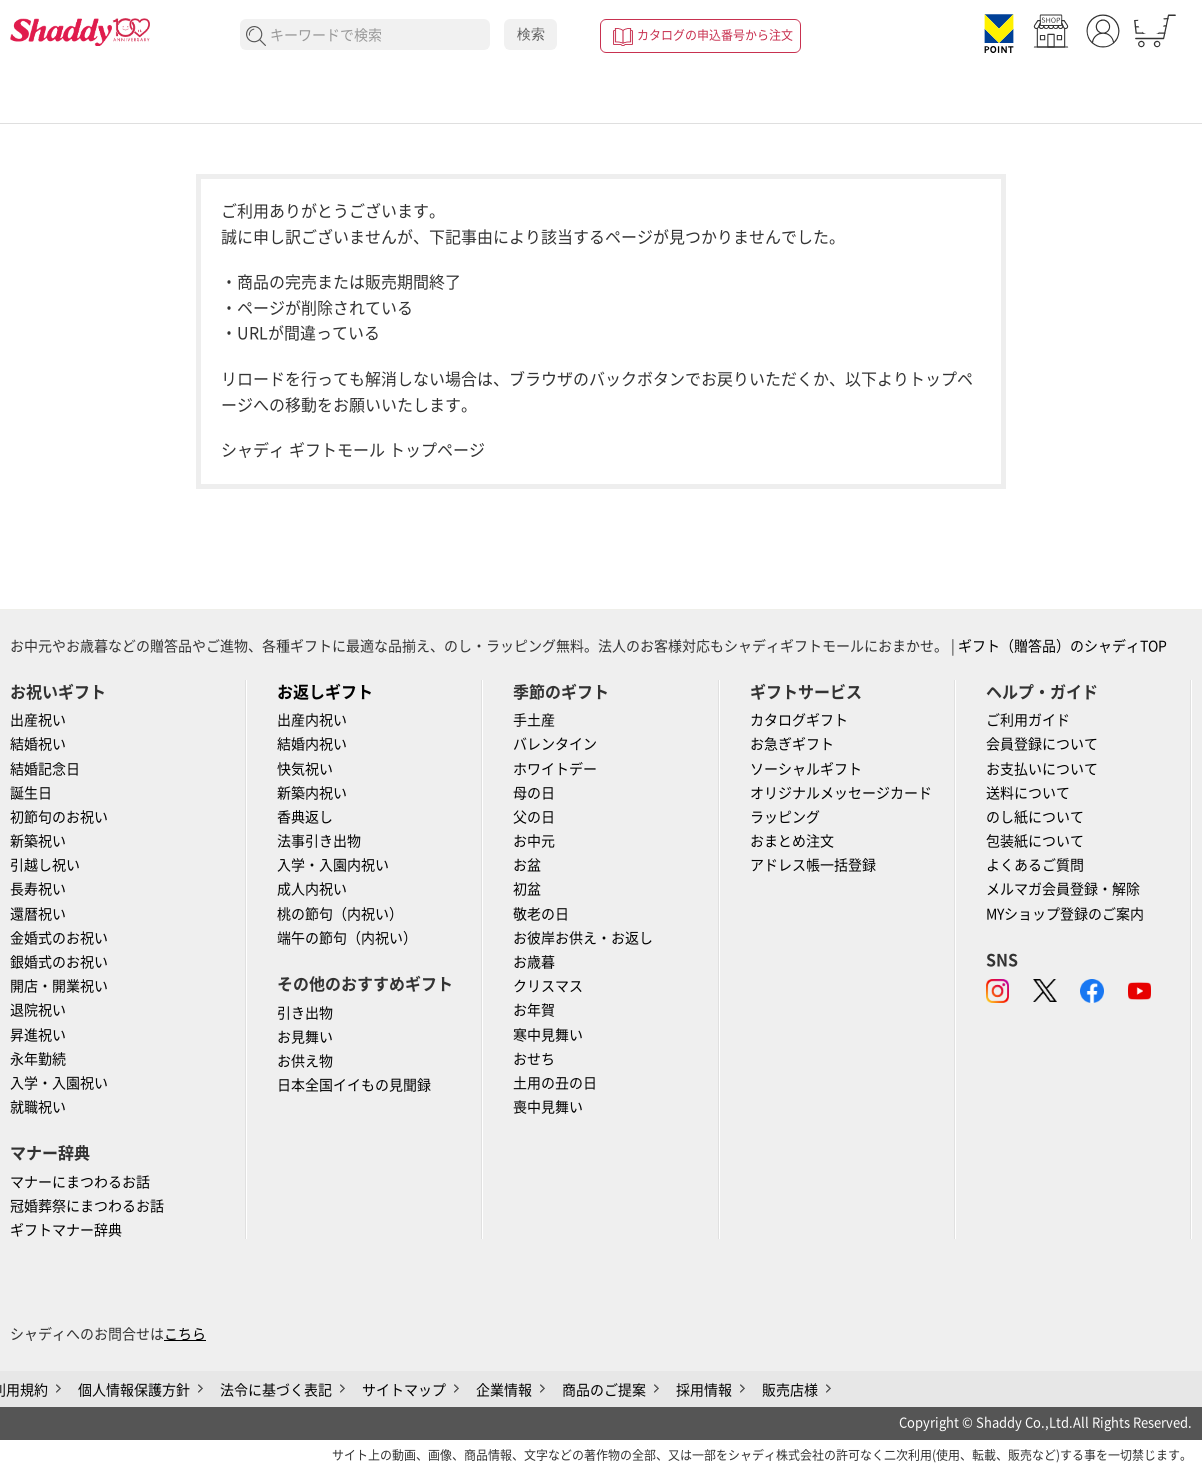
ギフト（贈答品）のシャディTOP (1062, 646)
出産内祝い (312, 720)
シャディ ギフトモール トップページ (353, 450)
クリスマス (548, 986)
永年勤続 (38, 1059)
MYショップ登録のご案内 (1065, 914)
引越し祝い (45, 865)
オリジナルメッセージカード (841, 793)
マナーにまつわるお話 (80, 1182)
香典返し (305, 817)
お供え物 (305, 1061)
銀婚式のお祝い (59, 962)
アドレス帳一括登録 (813, 865)
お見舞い (305, 1037)
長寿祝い (38, 889)
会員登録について (1042, 744)
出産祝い (38, 720)
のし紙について (1035, 817)
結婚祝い (38, 744)
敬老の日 (541, 914)
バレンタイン (555, 744)
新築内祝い (312, 793)
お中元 (534, 841)
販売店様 (790, 1390)
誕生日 (31, 793)
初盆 (527, 889)
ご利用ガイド (1028, 720)
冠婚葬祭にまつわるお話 (87, 1206)
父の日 (534, 817)
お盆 (527, 865)
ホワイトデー (555, 769)
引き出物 (305, 1013)
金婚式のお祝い (59, 938)
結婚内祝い (312, 744)
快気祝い (305, 769)
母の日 (534, 793)
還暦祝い (38, 914)
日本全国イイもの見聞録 (354, 1085)
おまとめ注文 (792, 841)
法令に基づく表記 (276, 1390)
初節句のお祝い (59, 817)
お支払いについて (1042, 769)
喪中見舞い (548, 1107)
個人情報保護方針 (134, 1390)
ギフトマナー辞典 (66, 1230)
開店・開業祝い (59, 986)
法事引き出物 (319, 841)
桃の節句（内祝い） (340, 914)
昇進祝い (38, 1035)
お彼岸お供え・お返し (583, 938)
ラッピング (785, 817)
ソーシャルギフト (806, 769)
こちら (185, 1334)
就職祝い (38, 1107)
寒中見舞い (548, 1035)
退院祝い (38, 1010)
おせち (534, 1059)
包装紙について (1035, 841)
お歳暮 (534, 962)
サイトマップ (404, 1390)
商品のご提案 (604, 1390)
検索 (531, 34)
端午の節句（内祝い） (347, 938)
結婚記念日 (45, 769)
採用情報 (704, 1390)
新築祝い (38, 841)
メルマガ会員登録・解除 (1063, 889)
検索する (256, 36)
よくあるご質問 (1035, 865)
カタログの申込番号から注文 (715, 35)
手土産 (534, 720)
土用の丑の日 (555, 1083)
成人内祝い (312, 889)
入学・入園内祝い (333, 865)
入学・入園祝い (59, 1083)
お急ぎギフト (792, 744)
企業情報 (504, 1390)
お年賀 (534, 1010)
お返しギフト (325, 692)
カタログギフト (799, 720)
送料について (1028, 793)
